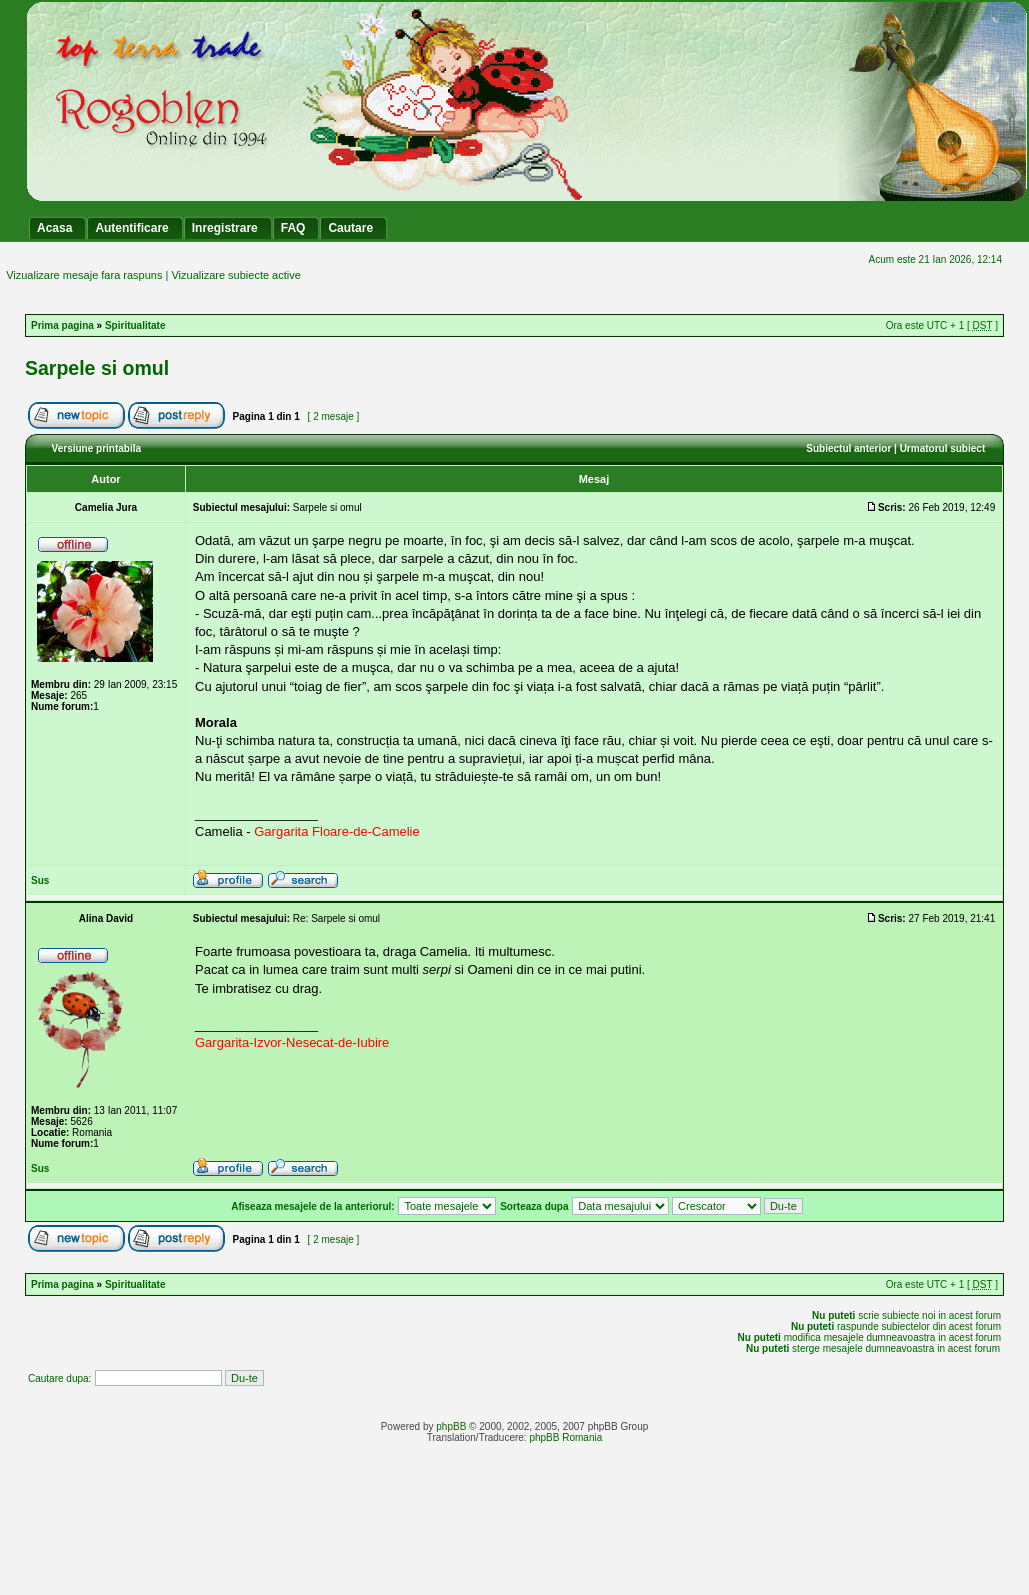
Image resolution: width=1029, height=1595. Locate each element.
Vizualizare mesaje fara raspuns (84, 275)
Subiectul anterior (848, 448)
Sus (40, 880)
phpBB (451, 1426)
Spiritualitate (135, 325)
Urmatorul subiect (943, 448)
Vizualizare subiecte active (235, 275)
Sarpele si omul (97, 368)
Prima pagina (62, 325)
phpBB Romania (565, 1437)
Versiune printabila (96, 448)
